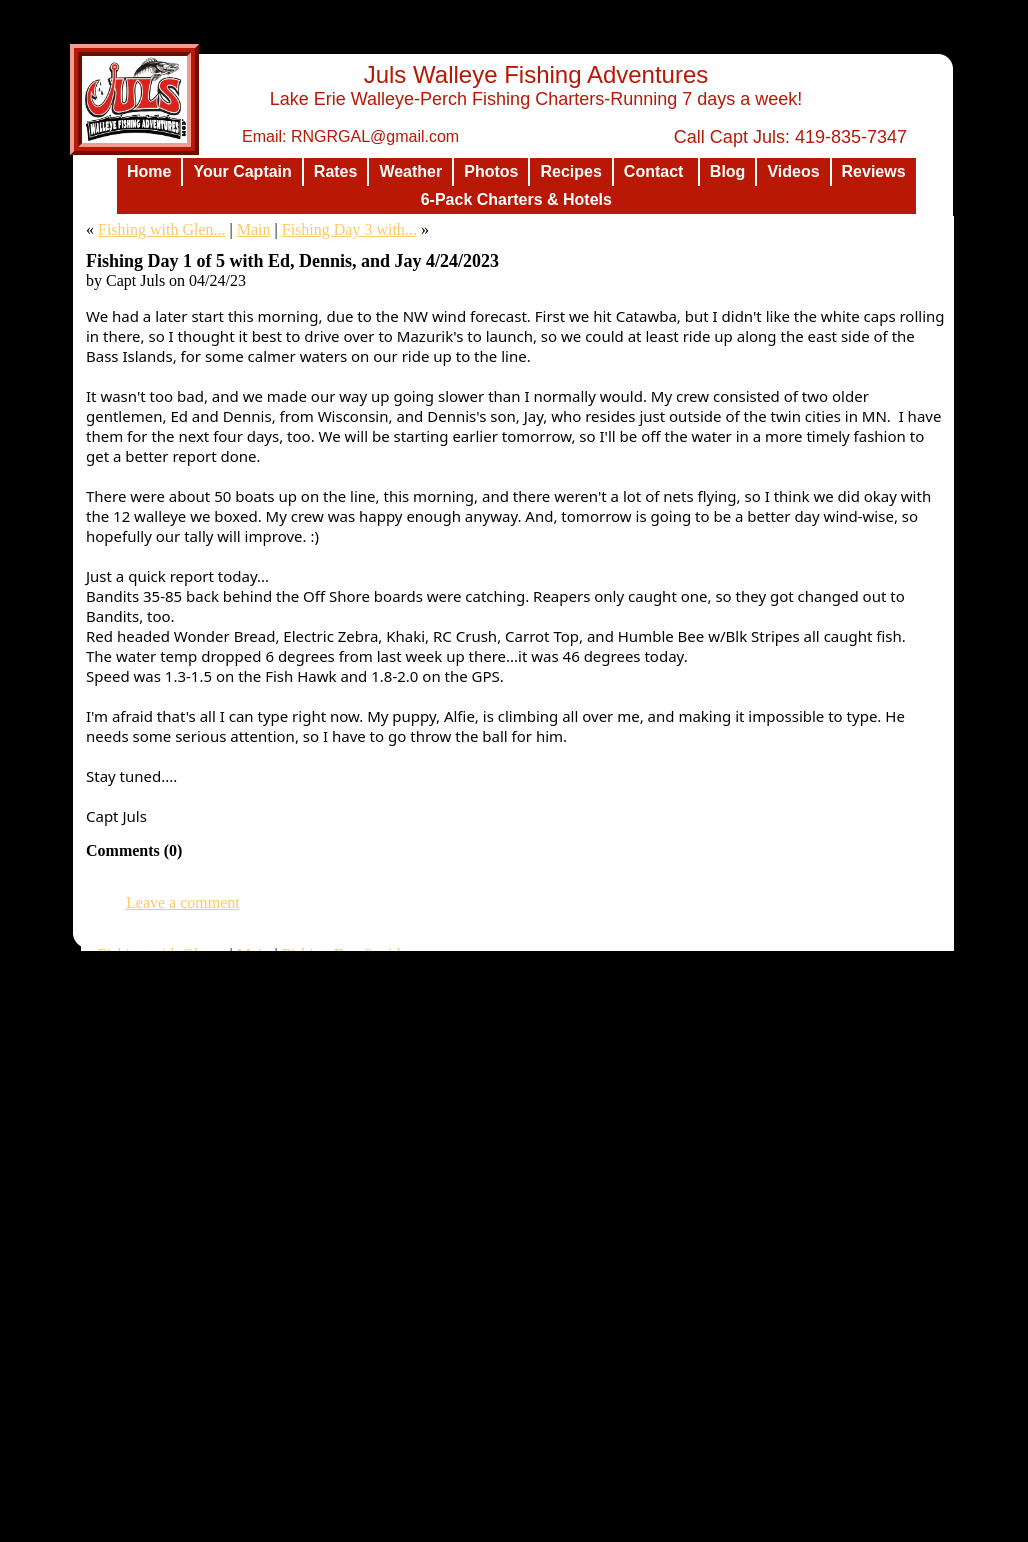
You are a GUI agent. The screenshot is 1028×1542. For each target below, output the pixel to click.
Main (254, 229)
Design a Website (638, 1526)
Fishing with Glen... (162, 229)
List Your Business (739, 1526)
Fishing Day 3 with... (349, 229)
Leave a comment (183, 902)
